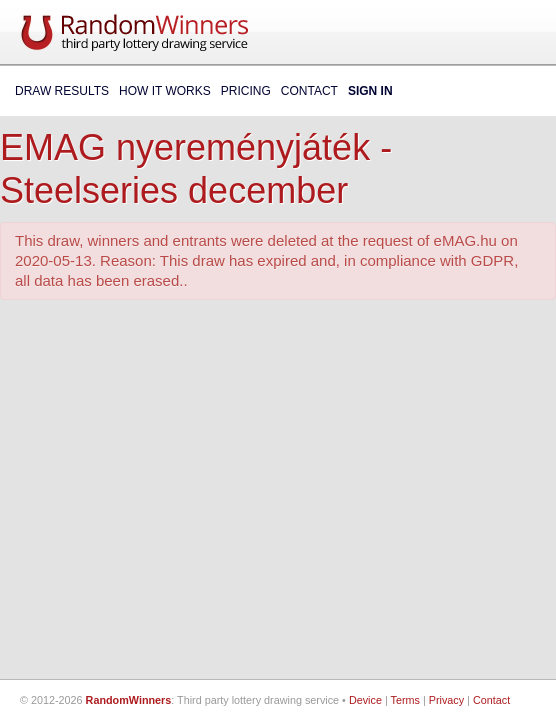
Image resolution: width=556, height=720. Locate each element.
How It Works (165, 91)
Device (365, 700)
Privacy (446, 700)
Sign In (370, 91)
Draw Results (62, 91)
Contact (309, 91)
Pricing (246, 91)
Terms (405, 700)
